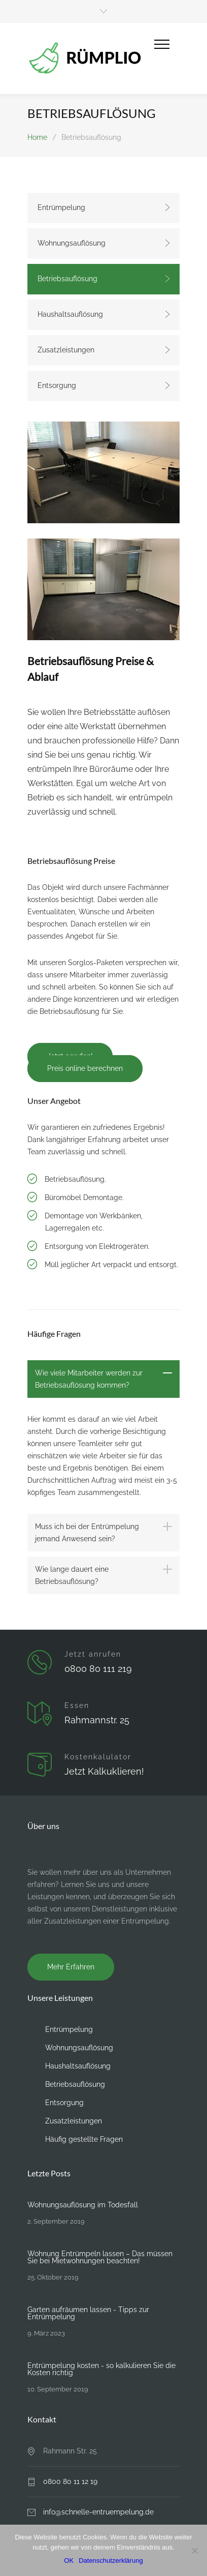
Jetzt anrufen (92, 1654)
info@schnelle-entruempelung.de (98, 2512)
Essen (76, 1705)
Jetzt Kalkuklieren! (104, 1771)
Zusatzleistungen (66, 350)
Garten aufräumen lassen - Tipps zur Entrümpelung (88, 2313)
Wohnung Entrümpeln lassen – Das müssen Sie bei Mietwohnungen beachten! (99, 2257)
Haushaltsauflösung (70, 314)
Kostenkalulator (97, 1757)
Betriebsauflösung (67, 279)
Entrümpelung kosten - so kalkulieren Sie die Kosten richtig (101, 2369)
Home (37, 137)
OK (69, 2560)
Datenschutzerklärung (111, 2560)
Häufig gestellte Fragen (84, 2139)
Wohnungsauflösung (72, 243)
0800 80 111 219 (98, 1668)
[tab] (103, 1379)
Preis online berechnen (85, 1068)
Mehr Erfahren (70, 1967)
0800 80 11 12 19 (70, 2481)
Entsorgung (57, 385)
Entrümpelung (61, 207)
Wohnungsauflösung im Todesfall (82, 2205)
